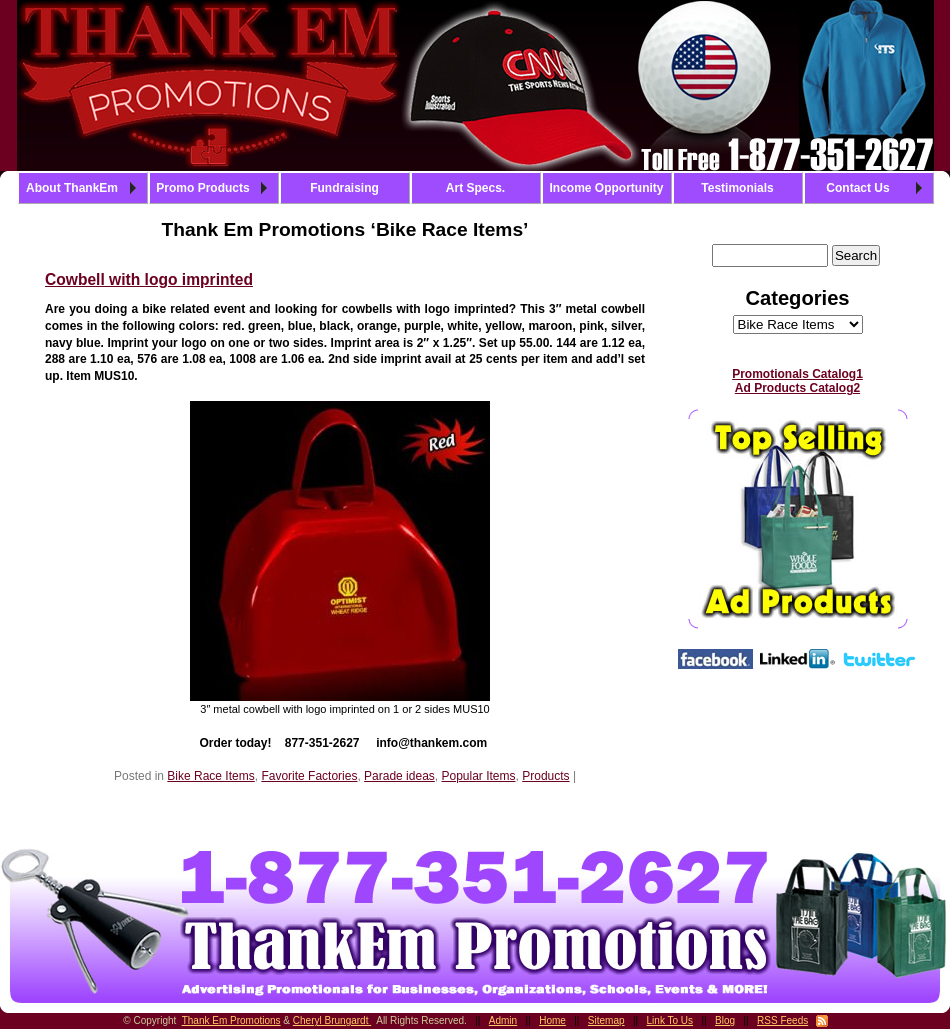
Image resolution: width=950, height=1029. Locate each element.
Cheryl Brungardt (332, 1020)
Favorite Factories (309, 776)
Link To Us (670, 1020)
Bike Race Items (210, 776)
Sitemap (606, 1020)
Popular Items (478, 776)
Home (552, 1020)
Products (545, 776)
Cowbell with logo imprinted (149, 279)
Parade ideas (399, 776)
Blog (725, 1020)
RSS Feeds (782, 1020)
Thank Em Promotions (231, 1020)
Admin (503, 1020)
